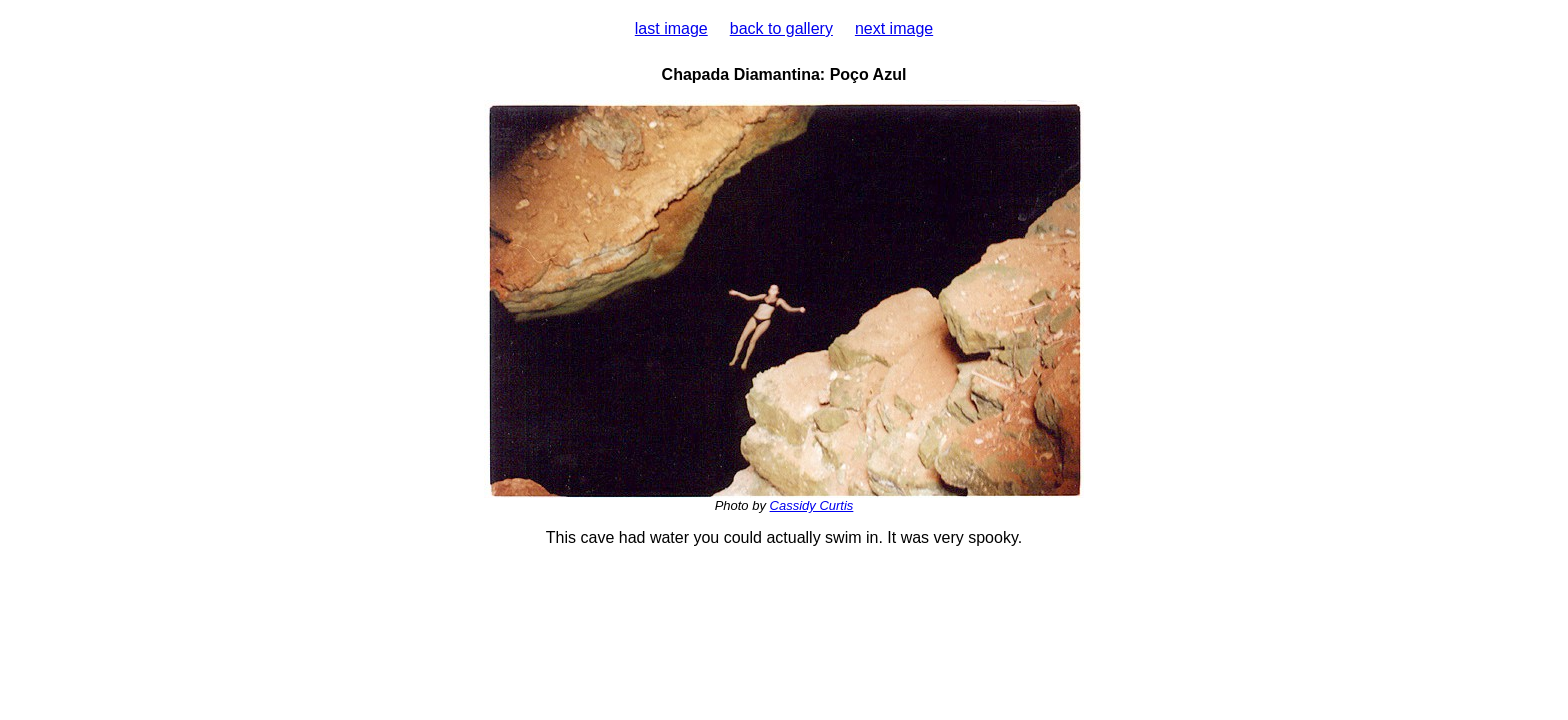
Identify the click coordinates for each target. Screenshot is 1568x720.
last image (671, 28)
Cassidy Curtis (812, 505)
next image (894, 28)
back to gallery (781, 28)
